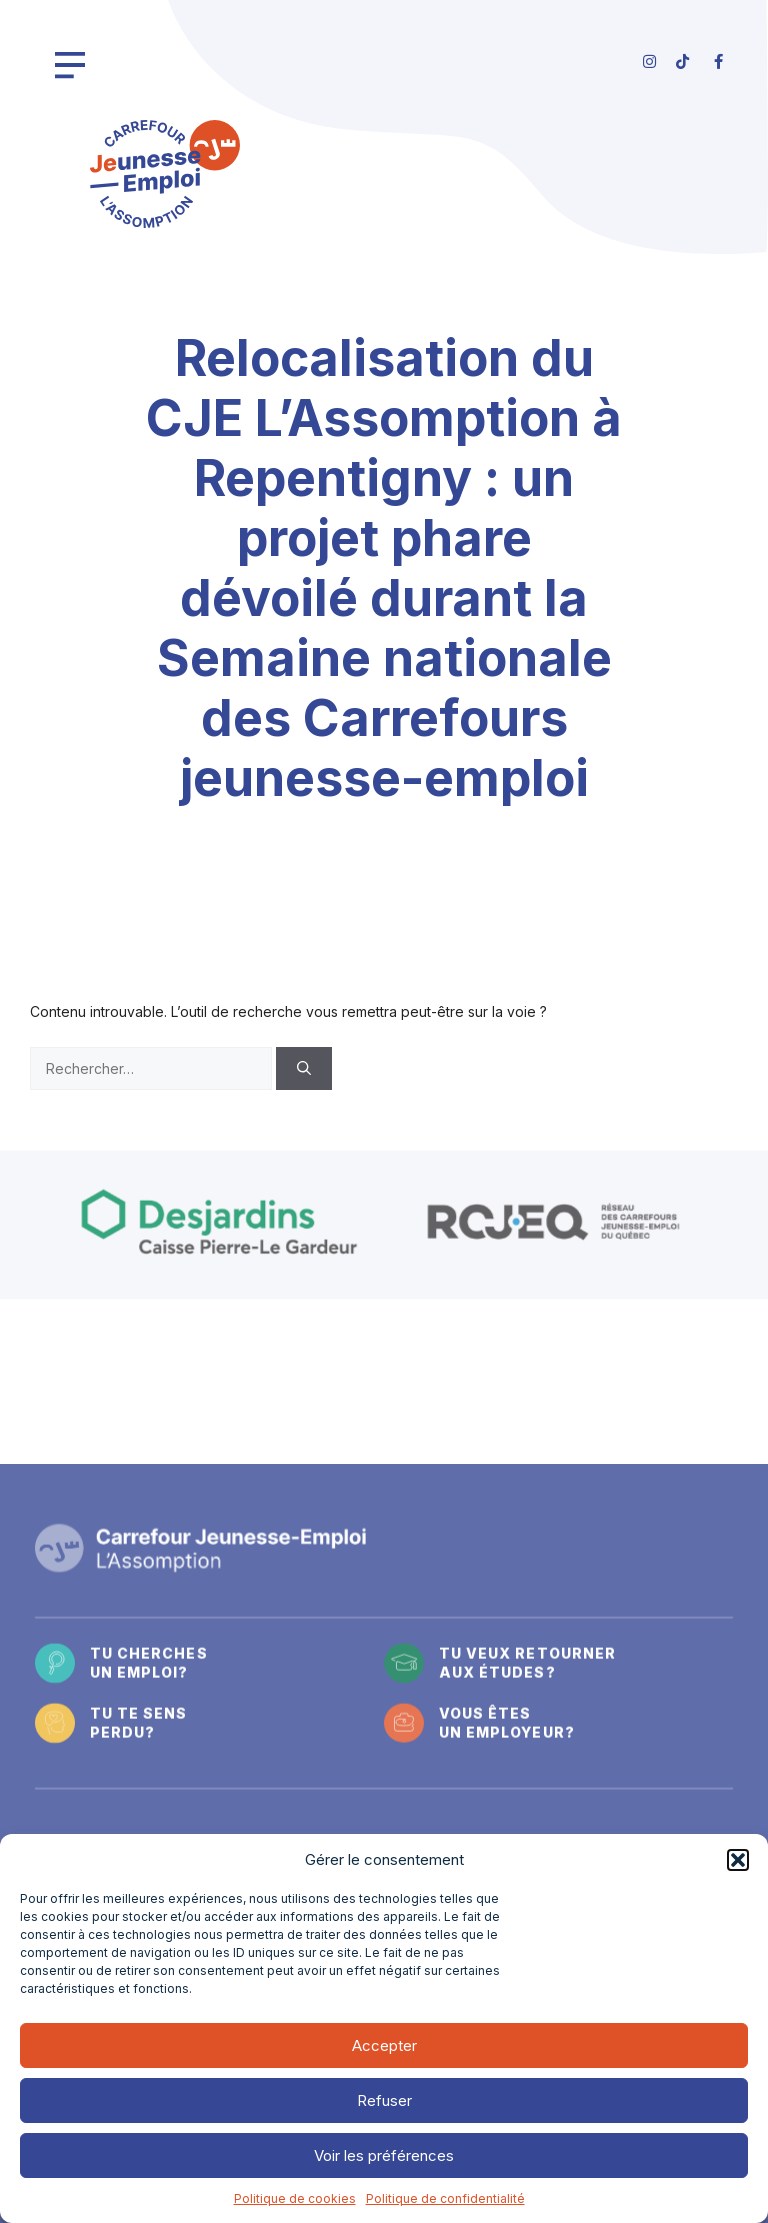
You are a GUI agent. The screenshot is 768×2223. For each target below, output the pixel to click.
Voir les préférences (384, 2155)
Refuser (384, 2100)
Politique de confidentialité (445, 2198)
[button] (738, 1860)
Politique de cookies (295, 2198)
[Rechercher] (304, 1068)
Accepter (384, 2045)
